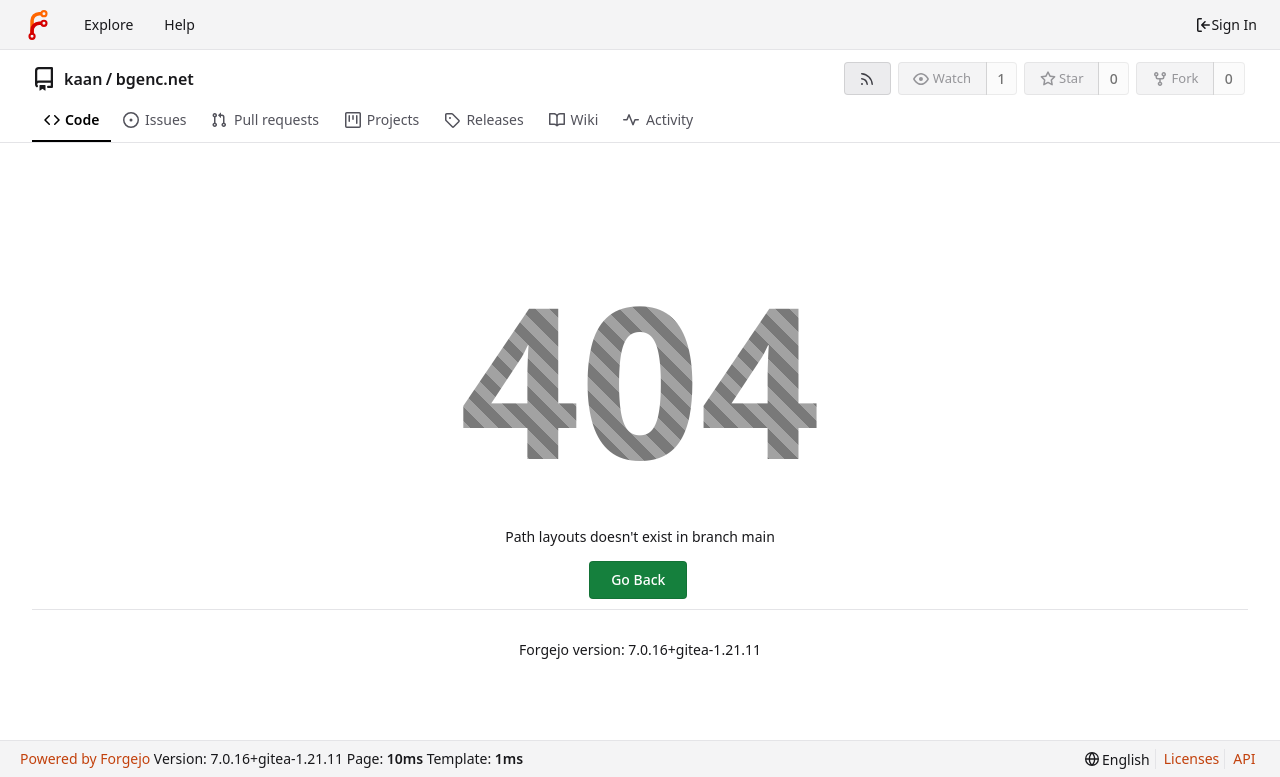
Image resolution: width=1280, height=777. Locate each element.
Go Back (638, 579)
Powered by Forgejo (85, 758)
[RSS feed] (867, 78)
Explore (108, 24)
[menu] (1117, 759)
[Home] (38, 25)
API (1244, 758)
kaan (83, 79)
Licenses (1192, 758)
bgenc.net (155, 79)
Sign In (1226, 24)
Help (179, 24)
